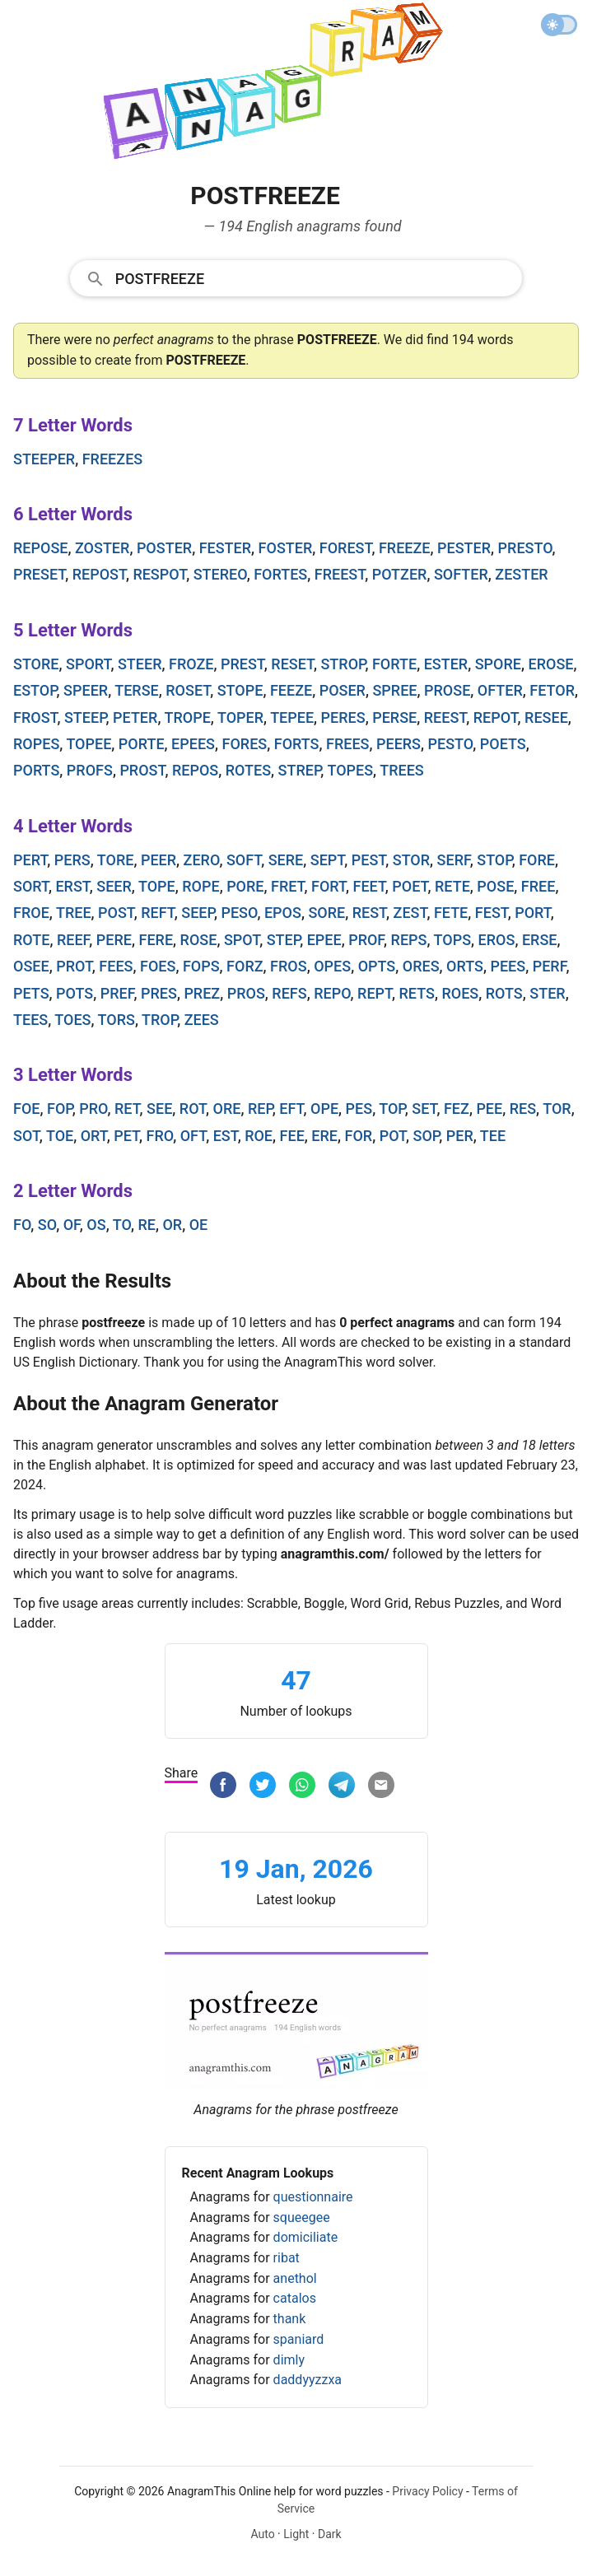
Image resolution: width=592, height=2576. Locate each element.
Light (296, 2534)
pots (74, 993)
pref (117, 993)
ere (324, 1135)
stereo (220, 574)
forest (345, 548)
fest (491, 912)
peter (135, 717)
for (358, 1135)
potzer (399, 574)
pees (507, 966)
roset (187, 690)
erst (72, 886)
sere (286, 860)
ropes (36, 743)
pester (464, 548)
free (538, 886)
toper (240, 717)
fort (328, 886)
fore (537, 860)
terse (136, 690)
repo (332, 993)
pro (93, 1108)
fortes (280, 574)
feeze (291, 690)
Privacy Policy (427, 2491)
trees (402, 770)
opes (332, 966)
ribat (286, 2258)
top (392, 1108)
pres (159, 993)
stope (240, 690)
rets (417, 993)
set (424, 1108)
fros (288, 966)
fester (225, 548)
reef (73, 939)
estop (35, 690)
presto (525, 548)
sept (327, 860)
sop (426, 1135)
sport (88, 664)
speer (85, 690)
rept (374, 993)
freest (340, 574)
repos (195, 770)
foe (26, 1108)
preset (39, 574)
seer (114, 886)
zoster (102, 548)
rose (198, 939)
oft (193, 1135)
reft (158, 912)
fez (456, 1108)
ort (94, 1135)
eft (291, 1108)
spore (498, 664)
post (116, 912)
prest (242, 664)
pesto (450, 743)
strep (299, 770)
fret (288, 886)
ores (421, 966)
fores (245, 743)
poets (503, 743)
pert (30, 860)
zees (201, 1019)
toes (72, 1019)
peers (398, 743)
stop (494, 860)
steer (140, 664)
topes (350, 770)
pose (495, 886)
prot (74, 966)
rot (192, 1108)
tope (156, 886)
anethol (295, 2278)
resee (546, 717)
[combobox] (296, 277)
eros (496, 939)
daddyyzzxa (307, 2379)
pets (31, 993)
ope (324, 1108)
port (533, 912)
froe (31, 912)
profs (90, 770)
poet (409, 886)
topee (88, 743)
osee (31, 966)
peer (158, 860)
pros (246, 993)
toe (59, 1135)
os (95, 1224)
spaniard (298, 2339)
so (47, 1224)
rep (260, 1108)
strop (342, 664)
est (225, 1135)
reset (292, 664)
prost (142, 770)
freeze (405, 548)
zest (410, 912)
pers (72, 860)
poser (342, 690)
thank (289, 2319)
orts (464, 966)
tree (73, 912)
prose (447, 690)
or (172, 1224)
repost (99, 574)
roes (459, 993)
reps (409, 939)
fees (116, 966)
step (283, 939)
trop (159, 1019)
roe (259, 1135)
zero (202, 860)
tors (116, 1019)
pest (368, 860)
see (159, 1108)
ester (446, 664)
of (71, 1224)
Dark (330, 2534)
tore (115, 860)
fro (160, 1135)
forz (244, 966)
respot (159, 574)
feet (369, 886)
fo (21, 1224)
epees (193, 743)
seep (197, 912)
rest (369, 912)
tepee (292, 717)
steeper (44, 459)
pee (489, 1108)
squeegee (301, 2217)
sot (26, 1135)
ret (127, 1108)
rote (31, 939)
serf (453, 860)
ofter (500, 690)
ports (36, 770)
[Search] (313, 277)
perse (394, 717)
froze (191, 664)
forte (394, 664)
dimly (289, 2360)
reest (445, 717)
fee (292, 1135)
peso (239, 912)
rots (504, 993)
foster (286, 548)
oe (198, 1224)
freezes (112, 459)
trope (187, 717)
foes (157, 966)
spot (241, 939)
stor (411, 860)
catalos (294, 2298)
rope (200, 886)
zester (521, 574)
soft (243, 860)
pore (244, 886)
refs (289, 993)
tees (30, 1019)
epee (324, 939)
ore (227, 1108)
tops (453, 939)
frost (35, 717)
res (523, 1108)
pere (114, 939)
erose (550, 664)
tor (557, 1108)
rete (452, 886)
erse (539, 939)
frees (347, 743)
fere (156, 939)
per (459, 1135)
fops (201, 966)
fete (451, 912)
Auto (262, 2534)
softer (461, 574)
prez (202, 993)
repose (40, 548)
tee (493, 1135)
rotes (248, 770)
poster (164, 548)
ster (547, 993)
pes (359, 1108)
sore (326, 912)
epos (282, 912)
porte (142, 743)
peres (343, 717)
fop (59, 1108)
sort (31, 886)
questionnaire (313, 2197)
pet (126, 1135)
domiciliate (305, 2237)
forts (296, 743)
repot (495, 717)
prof (366, 939)
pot (393, 1135)
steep (85, 717)
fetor (552, 690)
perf (549, 966)
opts (377, 966)
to (122, 1224)
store (36, 664)
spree (394, 690)
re (147, 1224)
